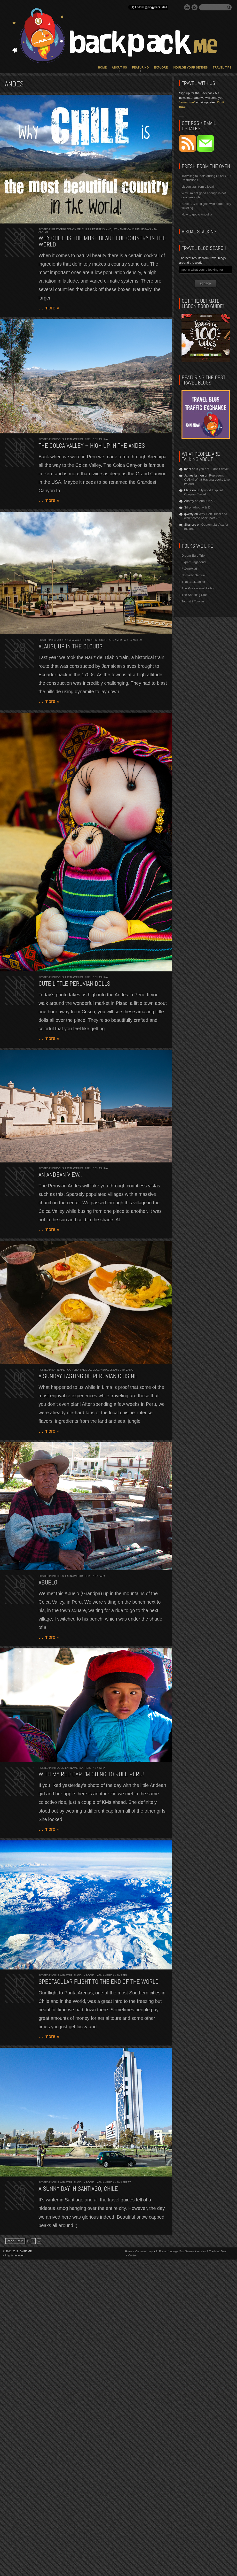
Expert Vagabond (194, 562)
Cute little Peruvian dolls (74, 984)
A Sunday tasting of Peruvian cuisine (88, 1376)
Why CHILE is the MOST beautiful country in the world (102, 241)
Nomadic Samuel (193, 575)
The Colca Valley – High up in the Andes (92, 446)
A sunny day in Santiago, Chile (78, 2189)
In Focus (58, 439)
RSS (194, 7)
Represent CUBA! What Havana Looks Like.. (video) (207, 479)
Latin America (121, 229)
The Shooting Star (194, 595)
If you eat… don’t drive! (212, 469)
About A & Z (207, 501)
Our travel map (144, 2251)
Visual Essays (141, 229)
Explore (161, 67)
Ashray (43, 232)
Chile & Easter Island (96, 229)
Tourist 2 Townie (193, 601)
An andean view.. (60, 1175)
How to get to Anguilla (197, 214)
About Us (119, 67)
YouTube (187, 7)
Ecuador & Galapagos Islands (72, 640)
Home (102, 67)
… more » (49, 307)
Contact (132, 2255)
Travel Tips (222, 67)
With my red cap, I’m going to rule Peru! (91, 1774)
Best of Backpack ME (66, 229)
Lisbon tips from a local (198, 186)
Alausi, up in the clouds (71, 646)
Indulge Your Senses (190, 67)
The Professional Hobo (197, 588)
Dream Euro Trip (193, 555)
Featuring (140, 67)
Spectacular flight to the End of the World (99, 1982)
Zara (129, 1370)
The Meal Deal (89, 1370)
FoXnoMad (189, 568)
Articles (201, 2251)
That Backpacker (193, 582)
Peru (88, 439)
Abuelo (48, 1582)
